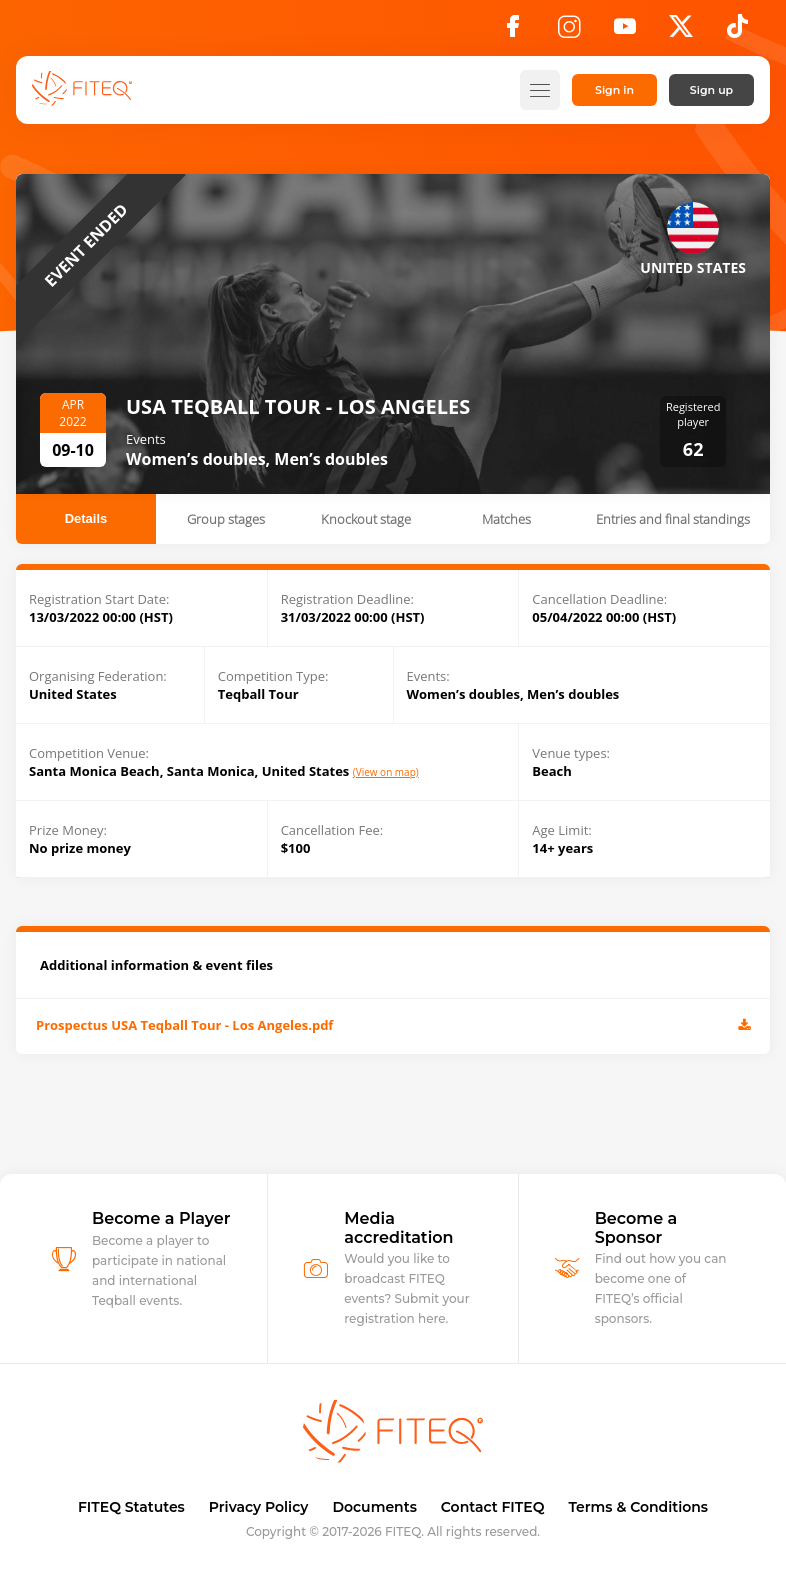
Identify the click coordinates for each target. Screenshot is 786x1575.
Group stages (226, 519)
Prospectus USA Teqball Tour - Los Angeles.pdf (393, 1026)
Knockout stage (366, 519)
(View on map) (386, 772)
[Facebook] (513, 32)
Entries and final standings (673, 519)
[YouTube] (625, 32)
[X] (681, 32)
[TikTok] (737, 32)
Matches (506, 519)
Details (86, 518)
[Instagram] (569, 32)
